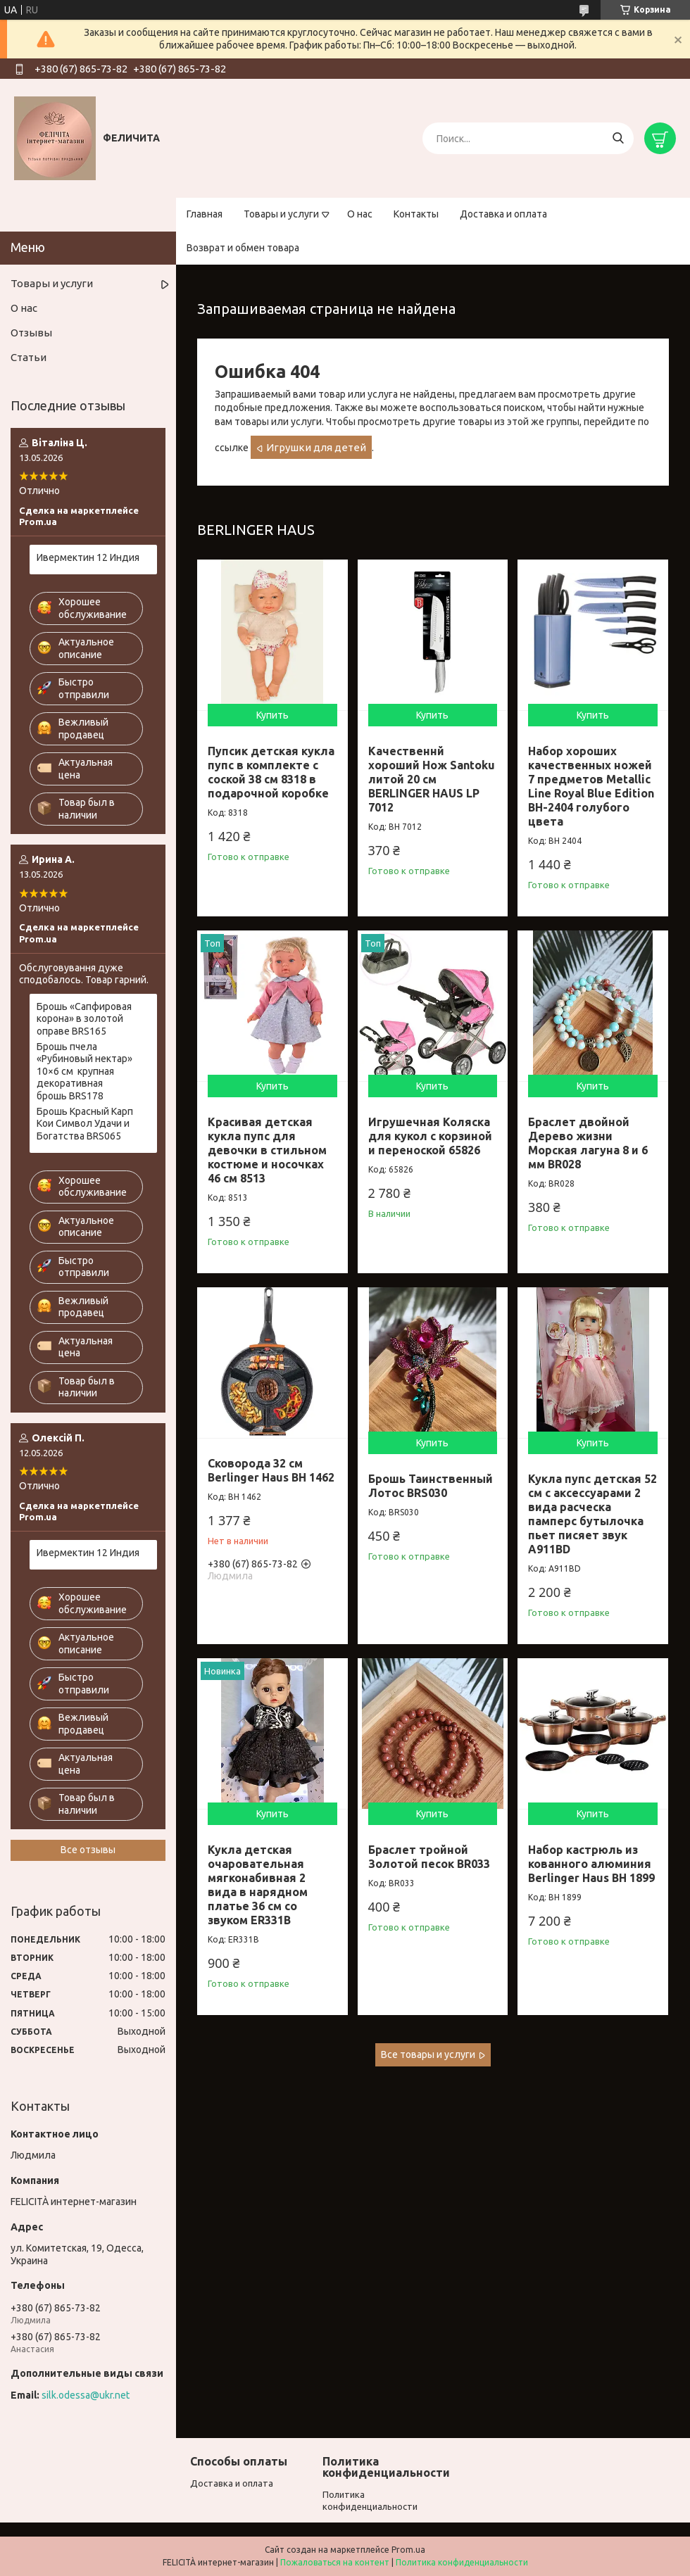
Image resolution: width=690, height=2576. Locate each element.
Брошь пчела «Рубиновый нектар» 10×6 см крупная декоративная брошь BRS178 (84, 1071)
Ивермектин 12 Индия (88, 557)
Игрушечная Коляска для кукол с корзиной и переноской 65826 (430, 1136)
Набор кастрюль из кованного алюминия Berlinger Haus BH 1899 (591, 1863)
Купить (272, 715)
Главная (204, 214)
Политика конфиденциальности (462, 2562)
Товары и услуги (281, 214)
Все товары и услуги (428, 2054)
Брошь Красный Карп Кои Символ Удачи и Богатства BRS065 (85, 1124)
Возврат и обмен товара (243, 247)
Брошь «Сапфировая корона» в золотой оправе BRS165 (84, 1019)
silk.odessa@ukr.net (86, 2395)
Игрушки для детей (316, 447)
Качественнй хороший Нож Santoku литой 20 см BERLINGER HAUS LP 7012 (431, 779)
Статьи (28, 357)
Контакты (416, 214)
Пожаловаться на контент (334, 2562)
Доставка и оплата (503, 214)
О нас (359, 214)
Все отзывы (88, 1849)
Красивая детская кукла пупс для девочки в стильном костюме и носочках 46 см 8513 (267, 1150)
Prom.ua (408, 2549)
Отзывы (31, 333)
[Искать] (618, 138)
